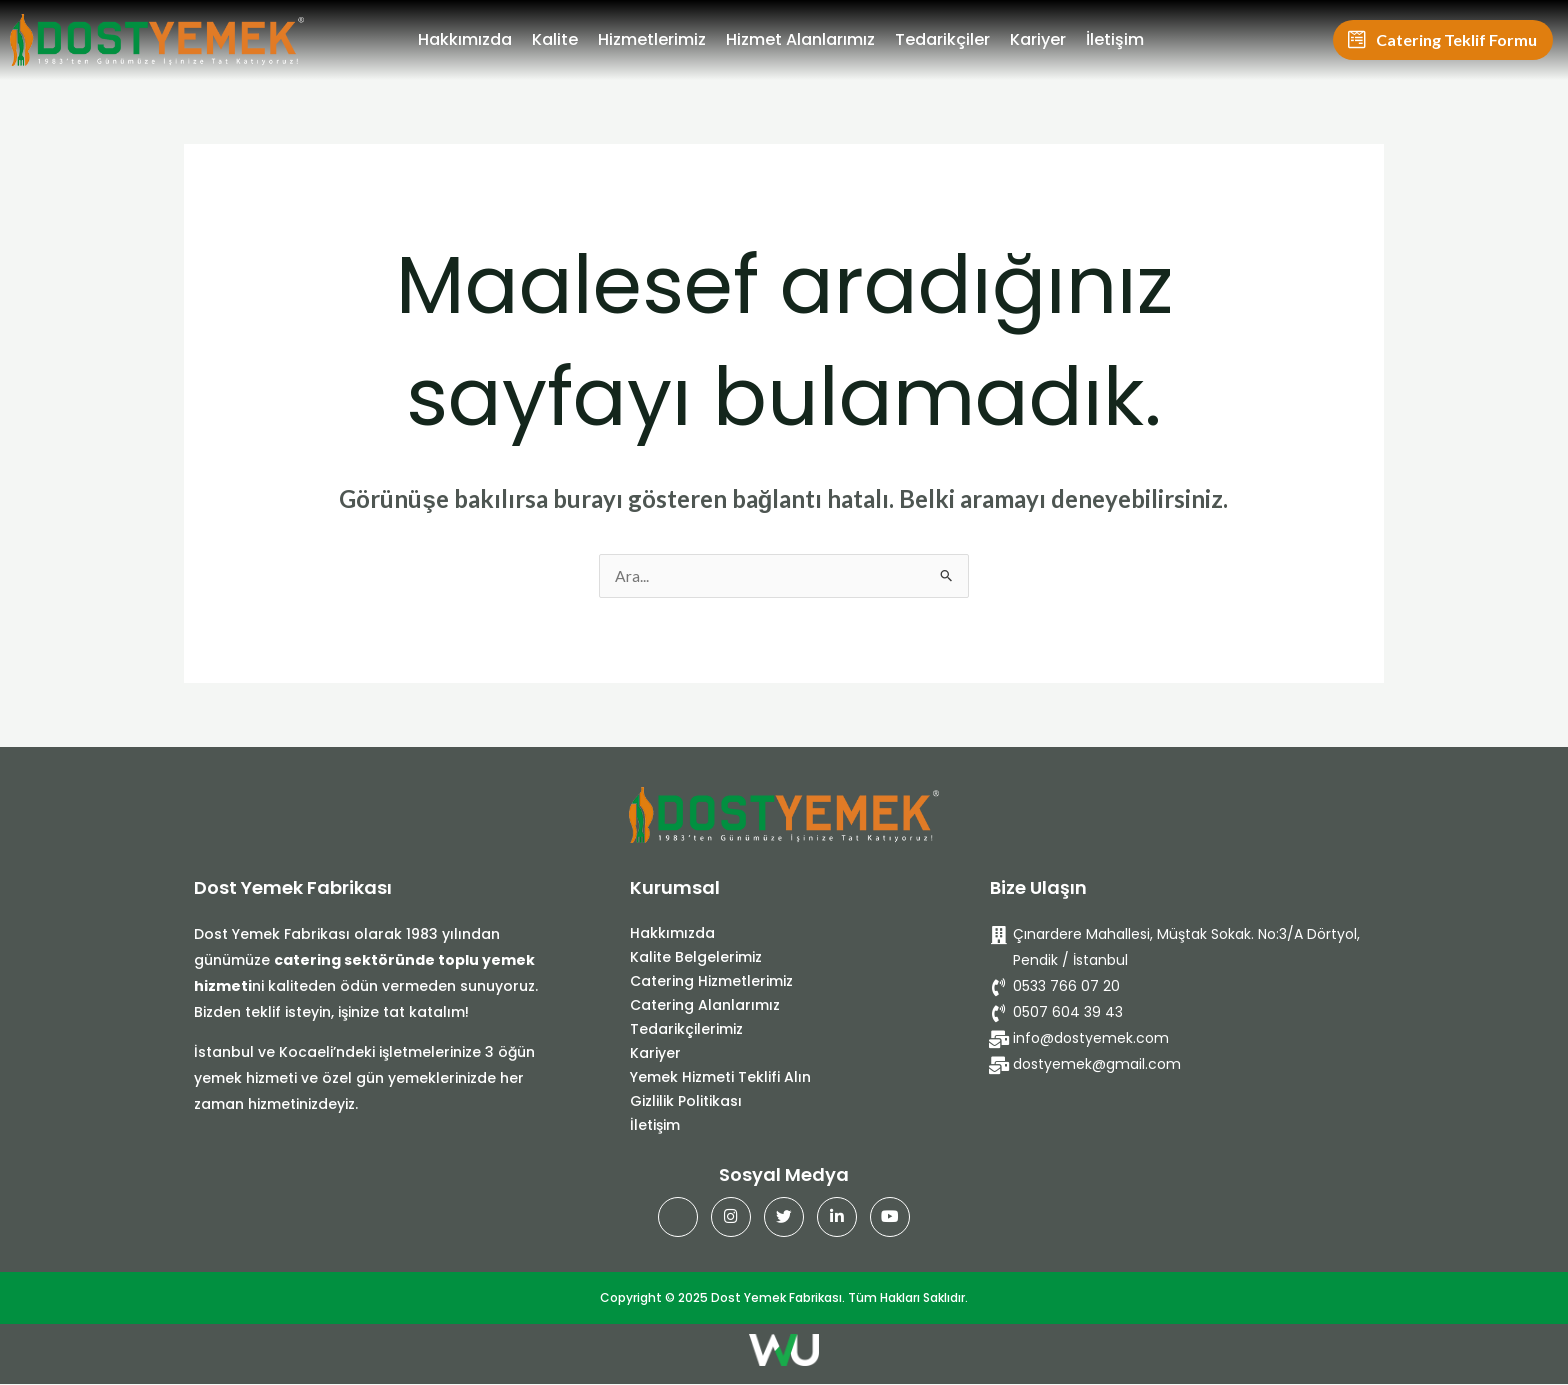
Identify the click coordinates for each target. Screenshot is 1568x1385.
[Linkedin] (837, 1218)
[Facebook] (678, 1218)
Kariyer (1038, 39)
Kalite (555, 39)
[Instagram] (731, 1218)
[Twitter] (784, 1218)
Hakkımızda (465, 39)
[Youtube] (890, 1218)
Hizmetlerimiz (652, 39)
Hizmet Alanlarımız (800, 39)
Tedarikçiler (942, 39)
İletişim (1115, 39)
